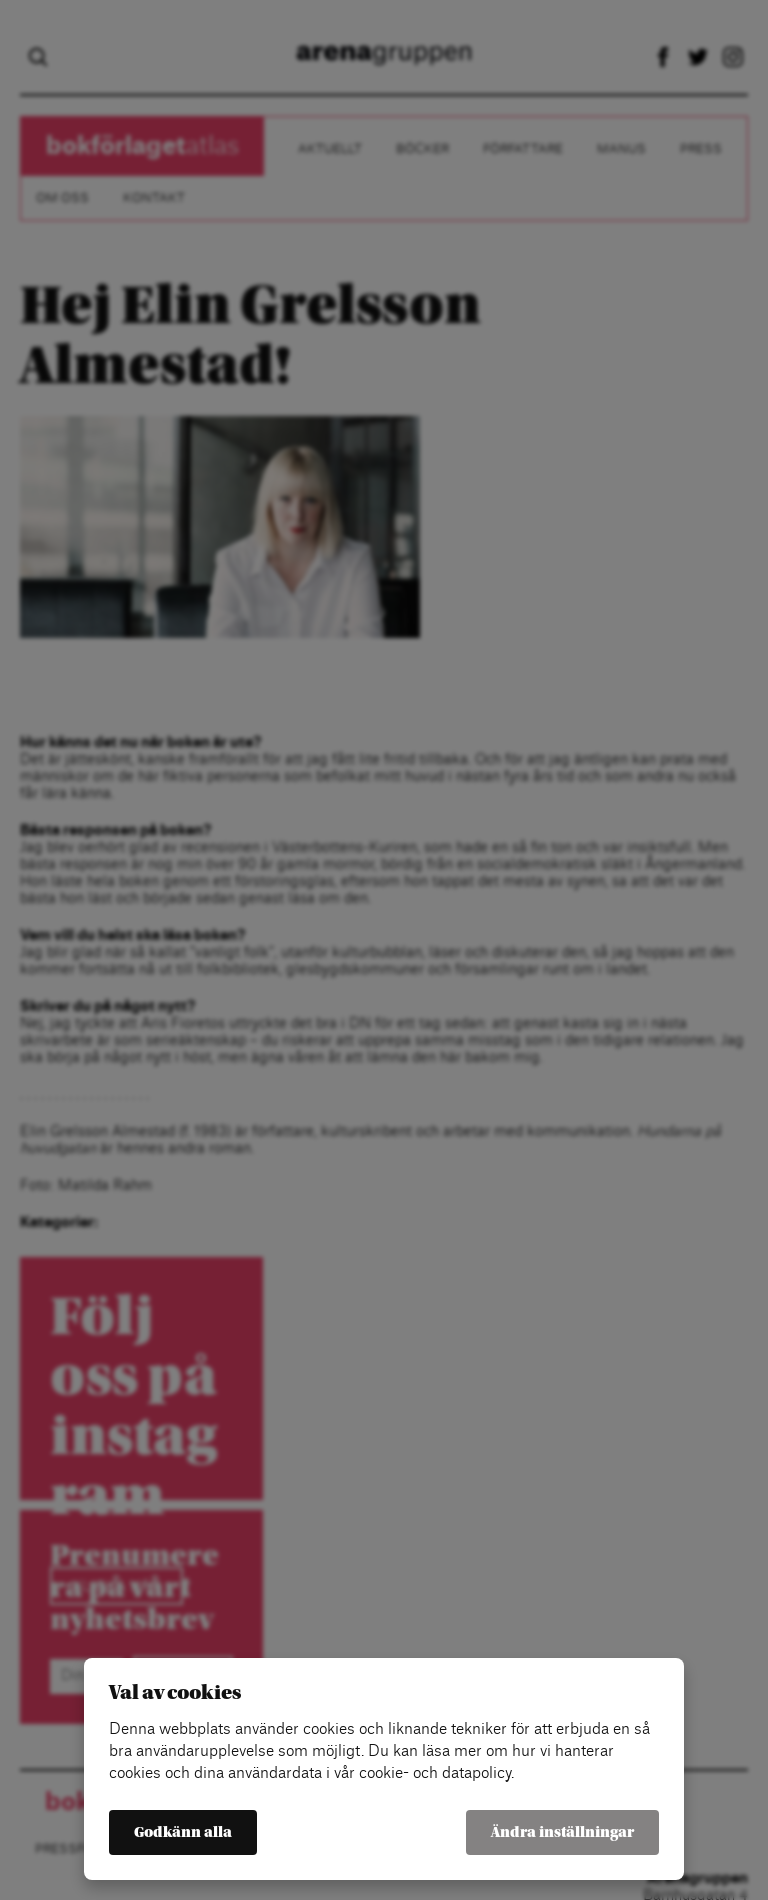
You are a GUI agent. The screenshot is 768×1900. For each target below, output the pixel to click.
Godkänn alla (183, 1832)
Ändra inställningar (562, 1832)
